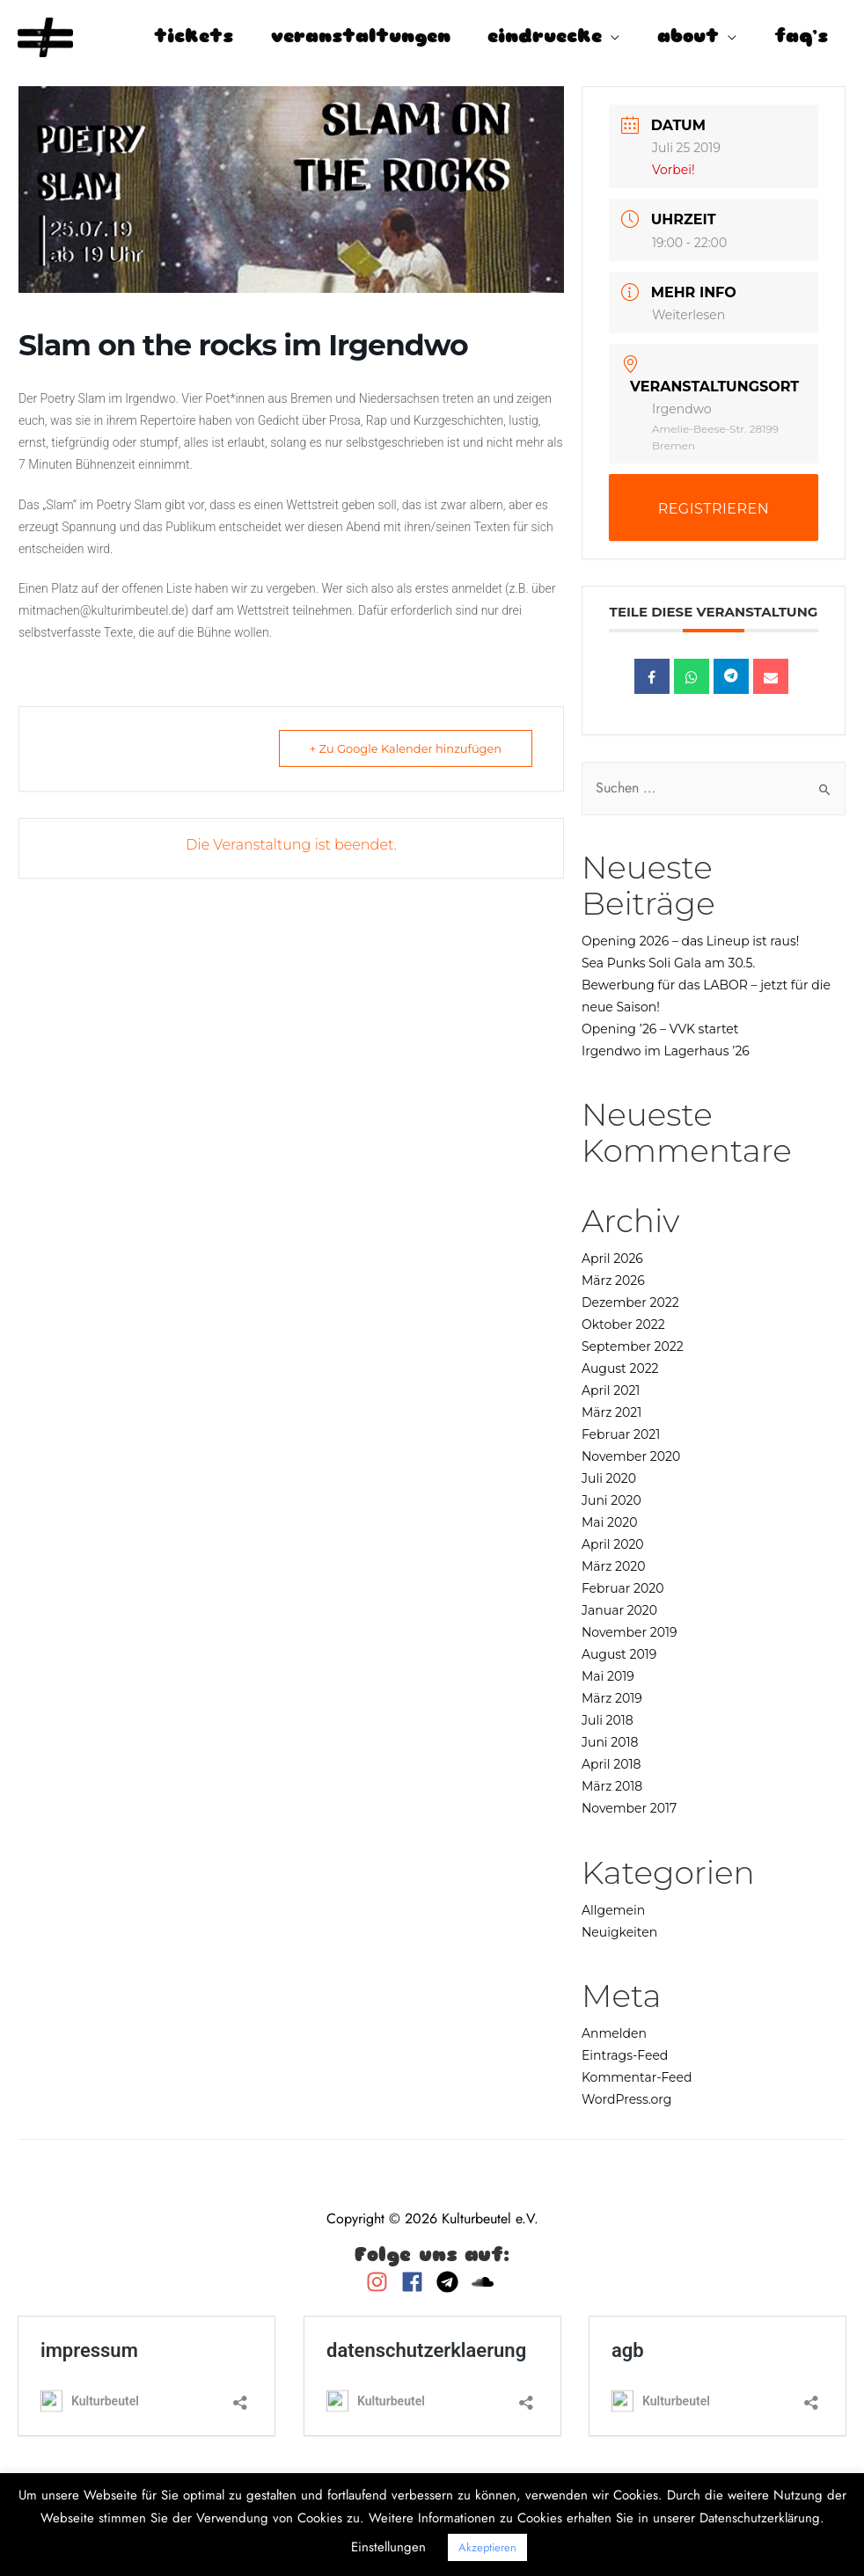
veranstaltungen (360, 37)
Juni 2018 (610, 1742)
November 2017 (629, 1808)
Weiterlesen (688, 315)
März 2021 (611, 1412)
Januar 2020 (619, 1610)
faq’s (801, 37)
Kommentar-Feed (637, 2077)
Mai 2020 (609, 1522)
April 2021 (611, 1390)
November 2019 (629, 1632)
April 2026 (612, 1258)
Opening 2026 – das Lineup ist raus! (691, 941)
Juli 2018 (607, 1720)
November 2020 (631, 1456)
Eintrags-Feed (625, 2055)
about (688, 37)
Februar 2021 (621, 1434)
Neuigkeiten (619, 1932)
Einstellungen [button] (388, 2547)
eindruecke (544, 37)
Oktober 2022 (623, 1324)
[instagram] (381, 2282)
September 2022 (633, 1346)
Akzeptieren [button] (487, 2547)
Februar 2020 (623, 1588)
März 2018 (612, 1786)
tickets (193, 37)
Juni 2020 (611, 1500)
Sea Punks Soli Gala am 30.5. (668, 963)
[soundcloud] (485, 2282)
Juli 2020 (609, 1478)
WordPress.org (626, 2099)
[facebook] (416, 2282)
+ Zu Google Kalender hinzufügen (405, 748)
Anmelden (614, 2033)
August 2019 (619, 1654)
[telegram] (451, 2282)
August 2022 (620, 1368)
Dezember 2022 (630, 1302)
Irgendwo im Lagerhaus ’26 (666, 1051)
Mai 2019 (608, 1676)
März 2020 (613, 1566)
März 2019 (612, 1698)
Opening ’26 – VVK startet (660, 1029)
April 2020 (613, 1544)
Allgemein (613, 1910)
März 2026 (613, 1280)
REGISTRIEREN (714, 508)
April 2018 (611, 1764)
